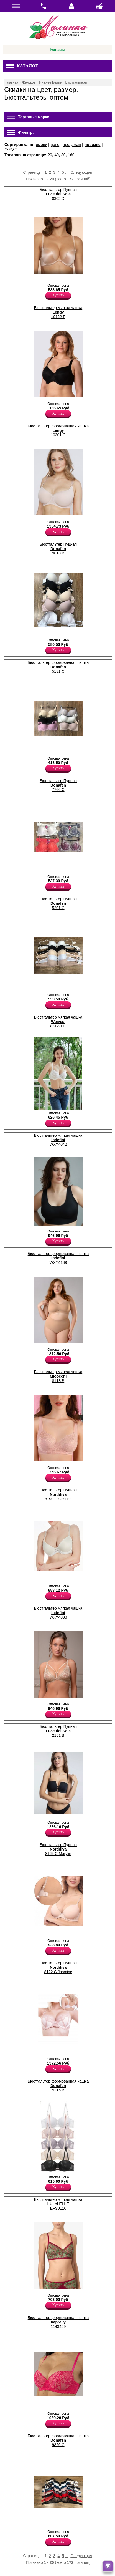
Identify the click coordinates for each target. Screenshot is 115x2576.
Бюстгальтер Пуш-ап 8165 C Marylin (58, 1849)
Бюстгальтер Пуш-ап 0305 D (58, 194)
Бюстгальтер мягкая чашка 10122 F (58, 312)
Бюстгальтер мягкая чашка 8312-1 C (58, 1021)
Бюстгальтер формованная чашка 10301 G (58, 430)
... (66, 172)
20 (50, 155)
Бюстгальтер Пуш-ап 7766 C (58, 785)
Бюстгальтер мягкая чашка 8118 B (58, 1376)
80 (63, 155)
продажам (72, 144)
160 (71, 155)
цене (55, 144)
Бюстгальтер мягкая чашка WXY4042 (58, 1139)
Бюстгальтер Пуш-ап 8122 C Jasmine (58, 1967)
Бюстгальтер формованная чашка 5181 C (58, 667)
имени (41, 144)
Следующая (81, 172)
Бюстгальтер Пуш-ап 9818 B (58, 548)
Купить (58, 295)
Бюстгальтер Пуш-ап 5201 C (58, 903)
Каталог (22, 66)
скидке (11, 149)
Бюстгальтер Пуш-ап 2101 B (58, 1731)
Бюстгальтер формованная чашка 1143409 (58, 2322)
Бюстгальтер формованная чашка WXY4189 (58, 1258)
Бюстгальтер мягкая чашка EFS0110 (58, 2203)
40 (57, 155)
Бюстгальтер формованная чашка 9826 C (58, 2440)
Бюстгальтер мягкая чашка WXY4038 (58, 1612)
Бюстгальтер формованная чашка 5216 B (58, 2085)
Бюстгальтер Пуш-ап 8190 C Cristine (58, 1494)
